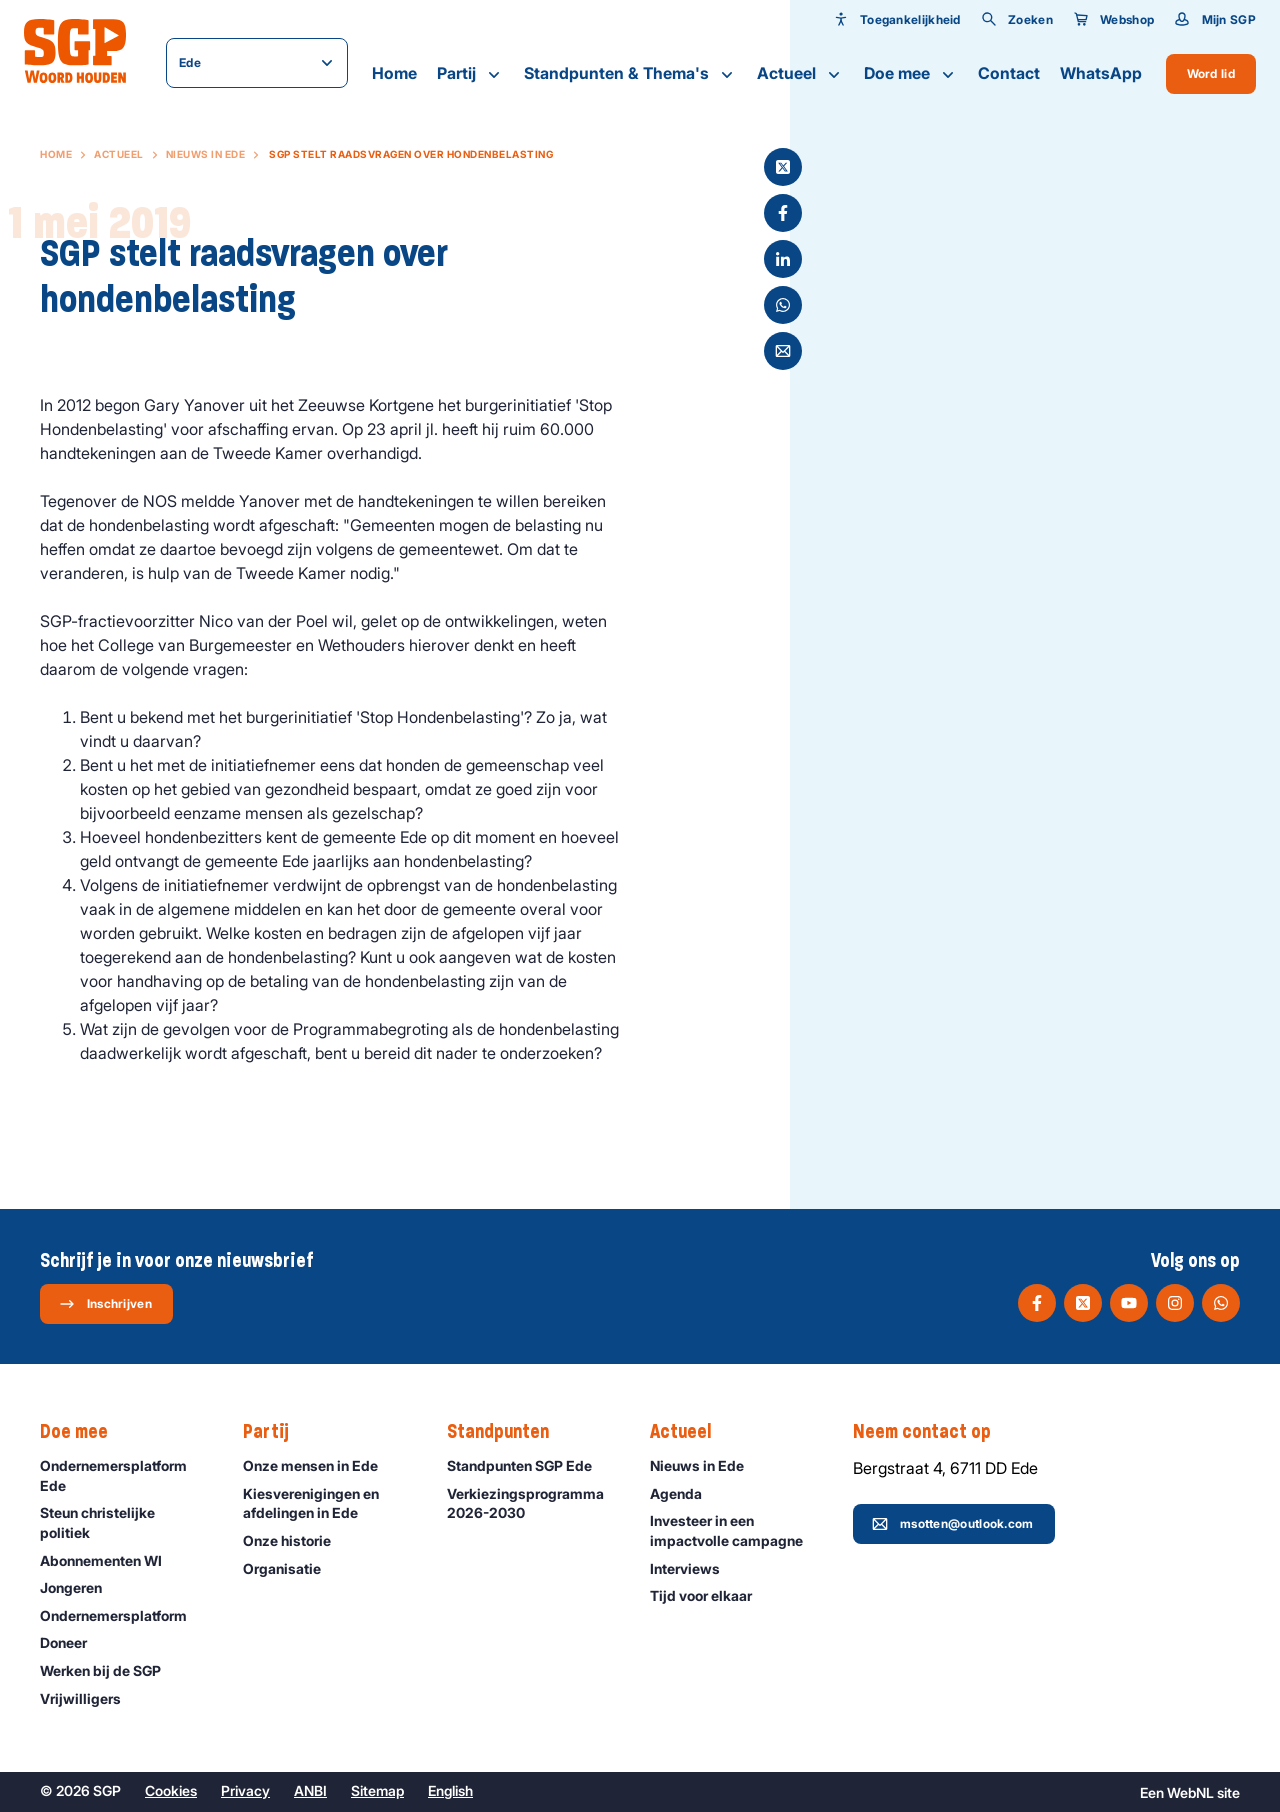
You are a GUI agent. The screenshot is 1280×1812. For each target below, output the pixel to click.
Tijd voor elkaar (710, 1595)
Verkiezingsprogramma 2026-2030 (532, 1503)
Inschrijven (105, 1304)
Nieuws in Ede (206, 154)
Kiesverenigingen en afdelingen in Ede (328, 1503)
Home (394, 73)
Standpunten (508, 1432)
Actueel (800, 74)
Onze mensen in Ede (319, 1465)
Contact (1009, 73)
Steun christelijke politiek (125, 1522)
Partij (470, 74)
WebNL (1190, 1792)
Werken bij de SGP (109, 1670)
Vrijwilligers (89, 1698)
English (450, 1790)
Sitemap (377, 1790)
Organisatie (291, 1568)
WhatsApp (1101, 73)
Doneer (72, 1642)
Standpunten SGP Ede (528, 1465)
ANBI (310, 1790)
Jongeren (80, 1587)
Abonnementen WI (110, 1560)
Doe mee (911, 74)
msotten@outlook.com (953, 1524)
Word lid (1211, 73)
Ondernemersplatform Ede (125, 1475)
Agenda (685, 1493)
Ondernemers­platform (122, 1615)
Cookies (171, 1790)
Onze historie (296, 1540)
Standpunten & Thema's (630, 74)
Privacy (245, 1790)
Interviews (694, 1568)
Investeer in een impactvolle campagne (735, 1530)
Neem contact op (932, 1432)
